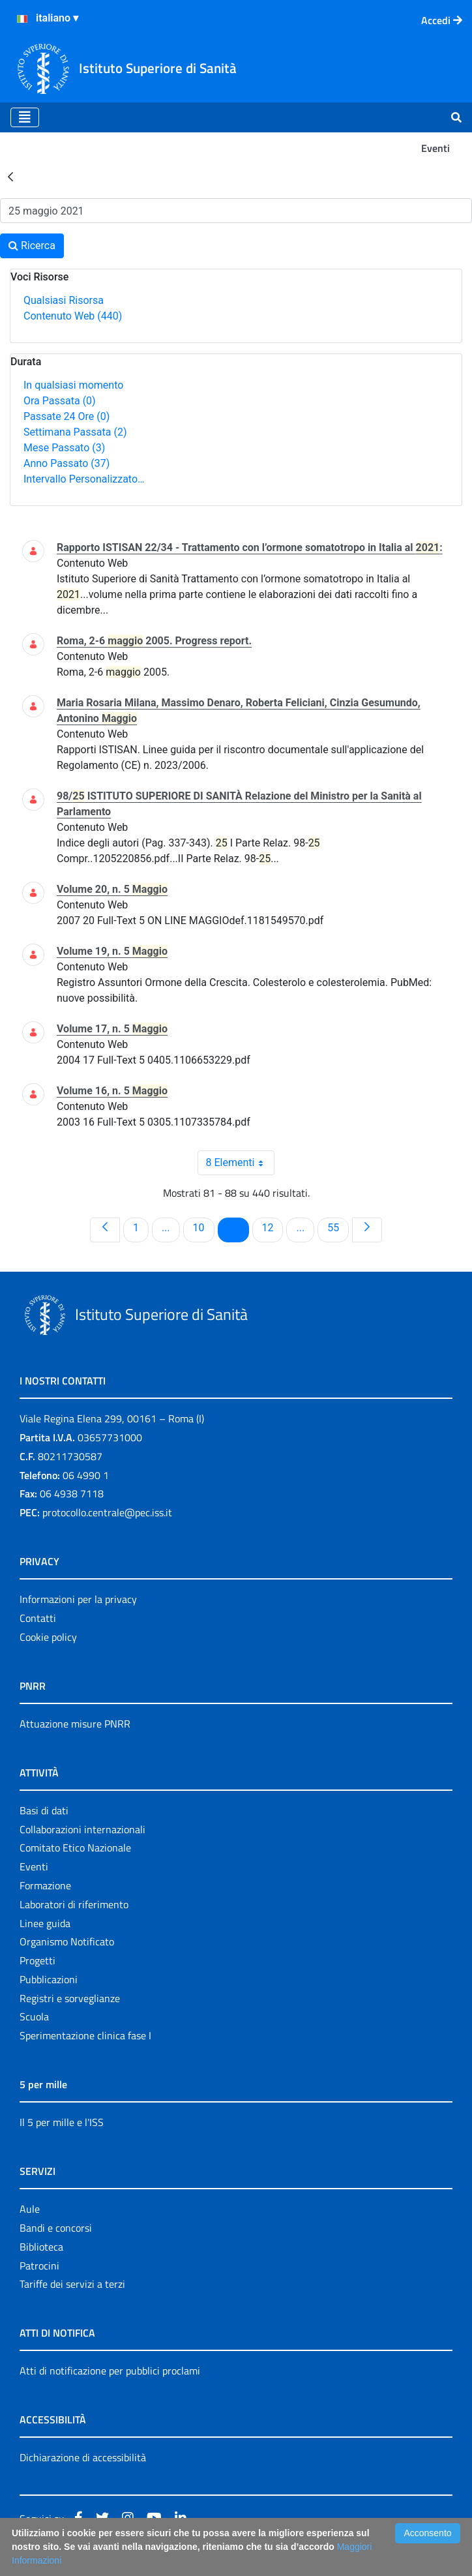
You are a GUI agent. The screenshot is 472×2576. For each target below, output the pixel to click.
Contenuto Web (72, 316)
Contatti (38, 1618)
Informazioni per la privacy (78, 1599)
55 (338, 1227)
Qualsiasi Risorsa (63, 300)
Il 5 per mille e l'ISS (62, 2122)
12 (272, 1227)
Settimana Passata (74, 432)
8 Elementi (240, 1162)
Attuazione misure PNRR (75, 1723)
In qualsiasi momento (73, 385)
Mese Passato (64, 448)
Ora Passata (59, 401)
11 (238, 1227)
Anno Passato (66, 463)
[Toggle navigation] (24, 117)
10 (203, 1227)
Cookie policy (48, 1637)
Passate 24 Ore (66, 416)
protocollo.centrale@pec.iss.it (107, 1512)
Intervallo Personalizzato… (84, 479)
